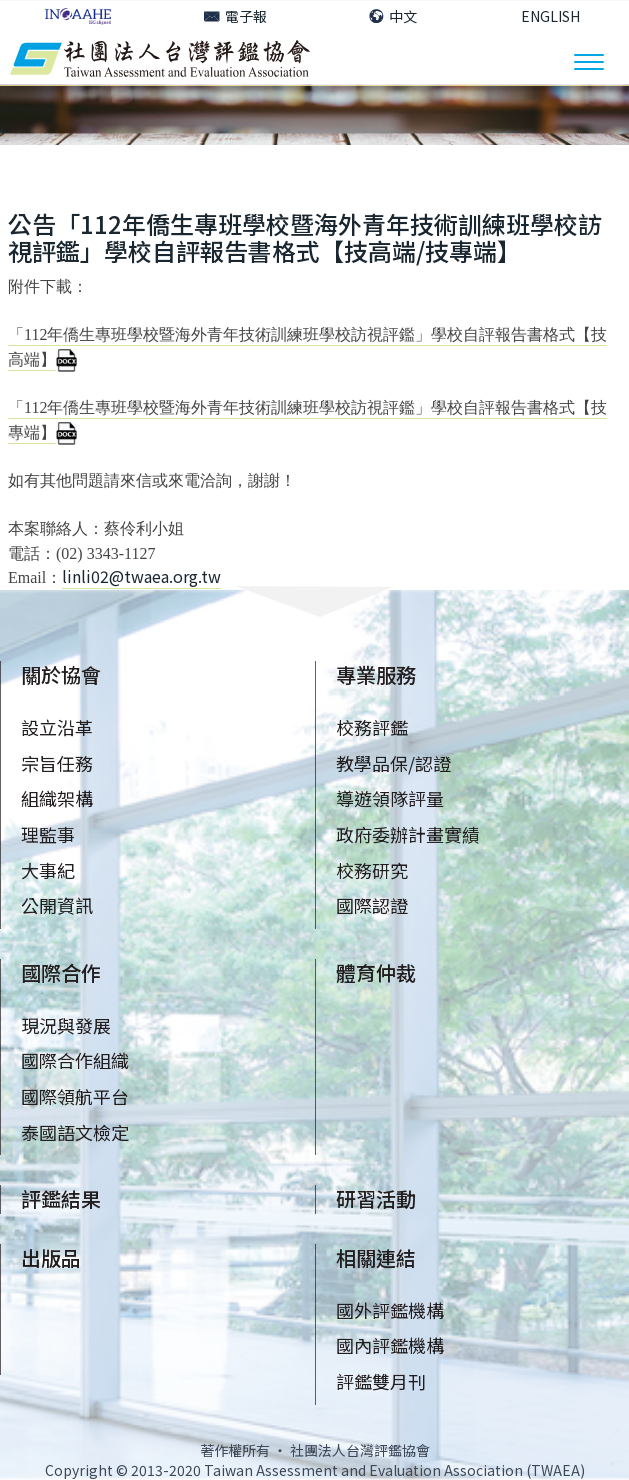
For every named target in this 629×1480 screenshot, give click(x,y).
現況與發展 (66, 1025)
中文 (393, 16)
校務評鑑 (372, 727)
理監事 (48, 834)
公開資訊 (57, 905)
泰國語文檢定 (75, 1132)
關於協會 (61, 674)
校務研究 (372, 870)
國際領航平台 (75, 1096)
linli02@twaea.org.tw (141, 576)
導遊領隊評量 (390, 798)
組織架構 (57, 798)
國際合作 (61, 972)
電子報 (235, 16)
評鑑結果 (61, 1198)
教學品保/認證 (393, 763)
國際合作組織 (75, 1060)
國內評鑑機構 (390, 1345)
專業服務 (376, 674)
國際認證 (372, 905)
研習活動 (376, 1198)
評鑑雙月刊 (381, 1381)
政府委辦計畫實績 (408, 834)
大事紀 (48, 870)
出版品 (51, 1257)
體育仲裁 (376, 972)
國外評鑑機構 (390, 1310)
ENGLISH (550, 16)
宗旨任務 (57, 763)
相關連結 (376, 1257)
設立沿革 (57, 727)
